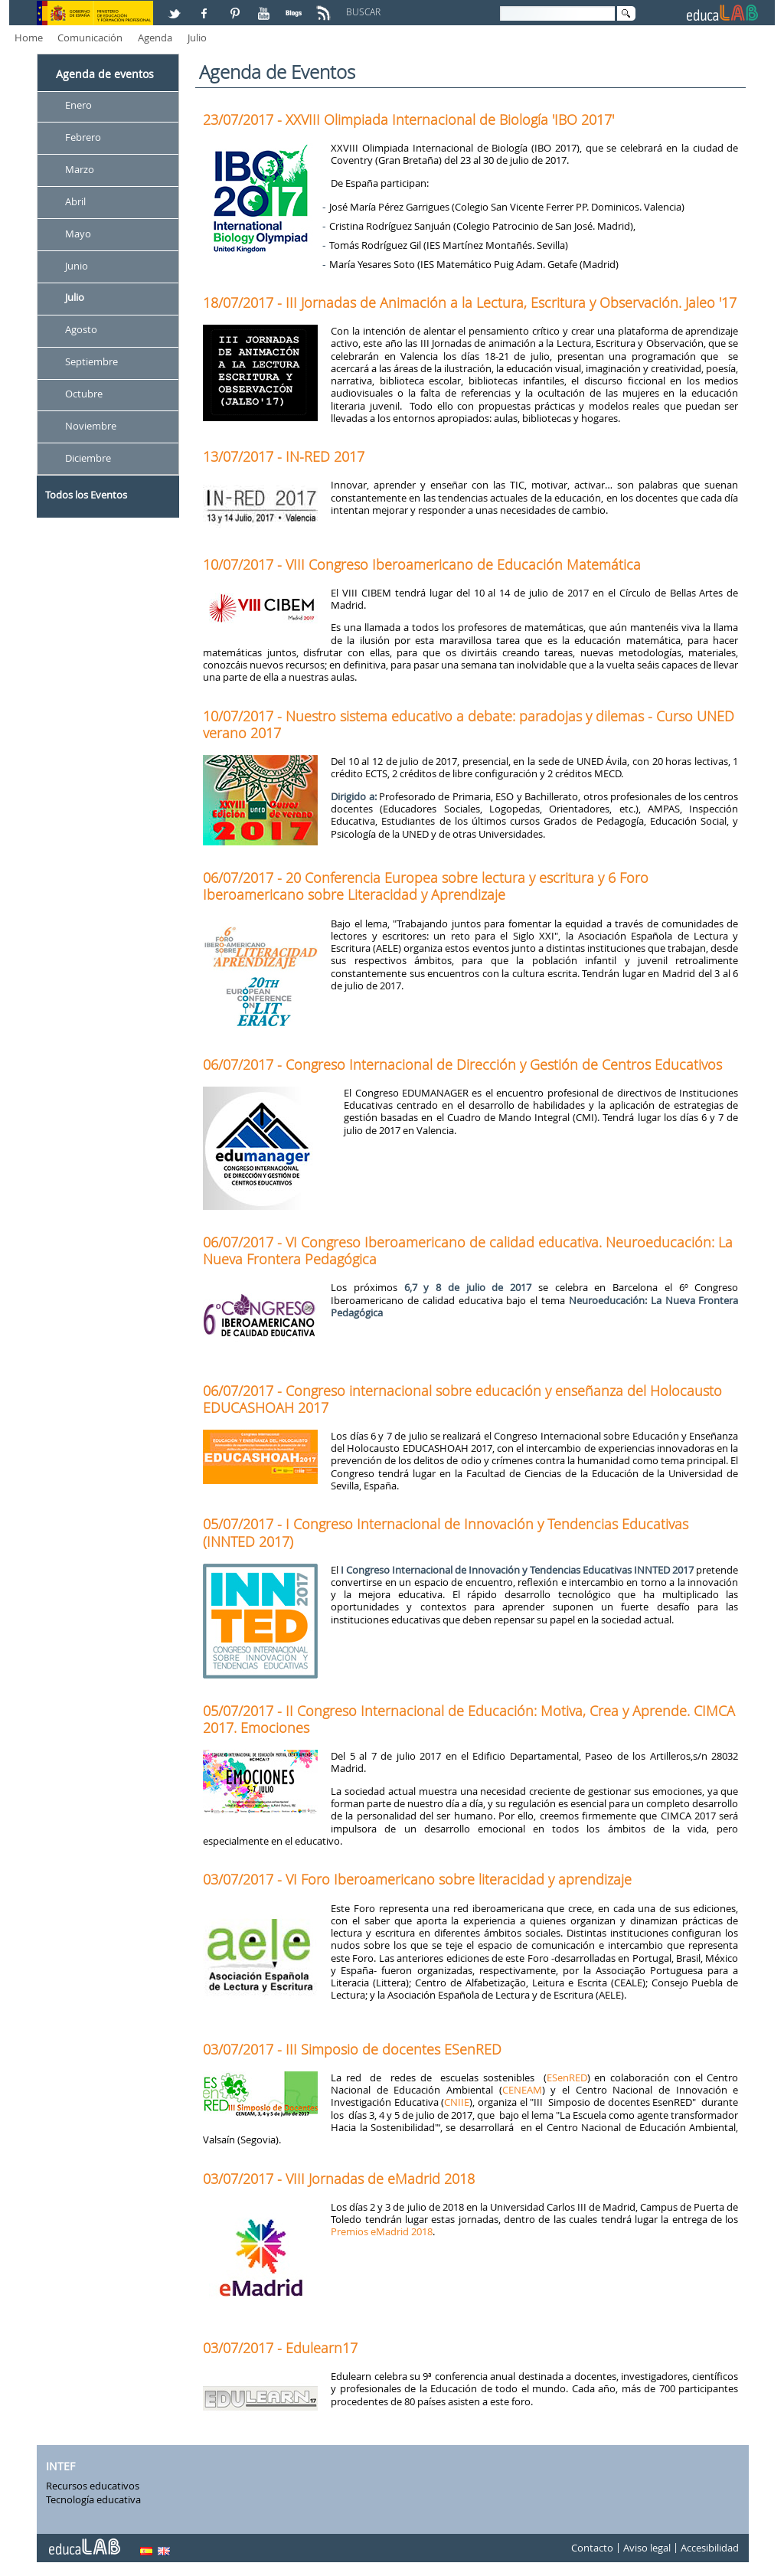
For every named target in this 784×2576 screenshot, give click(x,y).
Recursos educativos (92, 2486)
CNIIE (456, 2102)
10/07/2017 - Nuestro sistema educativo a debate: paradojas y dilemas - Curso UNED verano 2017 (468, 724)
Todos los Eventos (86, 495)
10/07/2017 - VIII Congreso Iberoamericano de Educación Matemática (422, 564)
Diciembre (88, 458)
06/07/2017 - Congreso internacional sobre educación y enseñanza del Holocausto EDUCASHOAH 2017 (462, 1399)
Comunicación (89, 37)
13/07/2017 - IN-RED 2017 (283, 456)
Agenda (155, 37)
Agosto (81, 330)
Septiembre (91, 362)
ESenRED (567, 2077)
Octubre (84, 393)
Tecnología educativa (93, 2499)
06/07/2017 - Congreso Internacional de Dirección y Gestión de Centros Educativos (462, 1064)
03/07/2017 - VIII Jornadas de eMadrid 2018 (339, 2178)
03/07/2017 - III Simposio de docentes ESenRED (352, 2049)
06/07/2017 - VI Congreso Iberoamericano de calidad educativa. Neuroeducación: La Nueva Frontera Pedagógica (468, 1250)
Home (29, 37)
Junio (76, 266)
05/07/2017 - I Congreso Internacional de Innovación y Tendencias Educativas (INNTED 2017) (445, 1532)
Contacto (592, 2548)
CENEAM (522, 2090)
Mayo (78, 233)
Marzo (79, 169)
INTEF (60, 2466)
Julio (197, 37)
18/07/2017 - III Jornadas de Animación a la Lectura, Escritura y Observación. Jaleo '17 (470, 302)
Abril (75, 201)
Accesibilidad (710, 2548)
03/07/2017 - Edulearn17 (280, 2348)
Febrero (83, 137)
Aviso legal (647, 2548)
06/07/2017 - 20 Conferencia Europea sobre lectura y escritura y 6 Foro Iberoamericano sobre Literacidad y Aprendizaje (425, 886)
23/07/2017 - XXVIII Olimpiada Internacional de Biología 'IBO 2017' (408, 119)
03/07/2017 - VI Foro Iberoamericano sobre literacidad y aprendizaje (417, 1879)
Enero (78, 105)
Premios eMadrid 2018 (382, 2231)
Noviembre (90, 426)
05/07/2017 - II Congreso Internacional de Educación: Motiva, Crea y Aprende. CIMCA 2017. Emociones (469, 1719)
